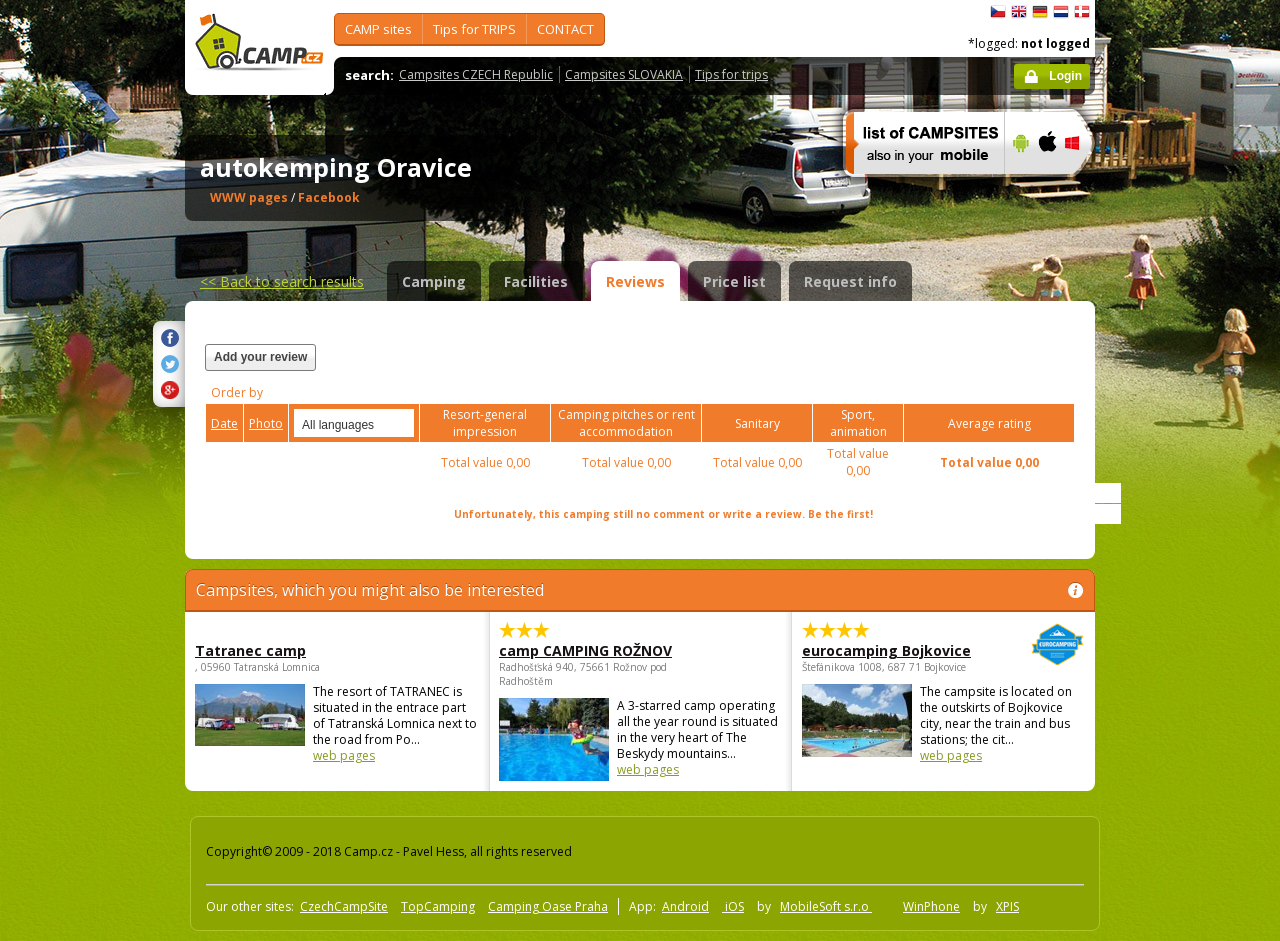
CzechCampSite (344, 906)
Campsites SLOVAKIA (624, 74)
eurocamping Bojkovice (888, 650)
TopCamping (438, 906)
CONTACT (565, 29)
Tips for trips (731, 74)
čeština (998, 12)
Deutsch (1040, 12)
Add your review (260, 357)
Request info (850, 281)
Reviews (635, 281)
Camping (434, 281)
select (400, 423)
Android (685, 906)
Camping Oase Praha (548, 906)
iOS (733, 906)
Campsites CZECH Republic (476, 74)
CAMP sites (378, 29)
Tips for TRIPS (474, 29)
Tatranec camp (250, 650)
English (1019, 12)
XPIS (1007, 906)
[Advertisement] (1179, 601)
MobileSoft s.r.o (826, 906)
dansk (1082, 12)
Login (1065, 76)
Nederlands (1061, 12)
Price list (734, 281)
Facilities (536, 281)
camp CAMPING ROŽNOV (585, 650)
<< (282, 281)
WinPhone (931, 906)
